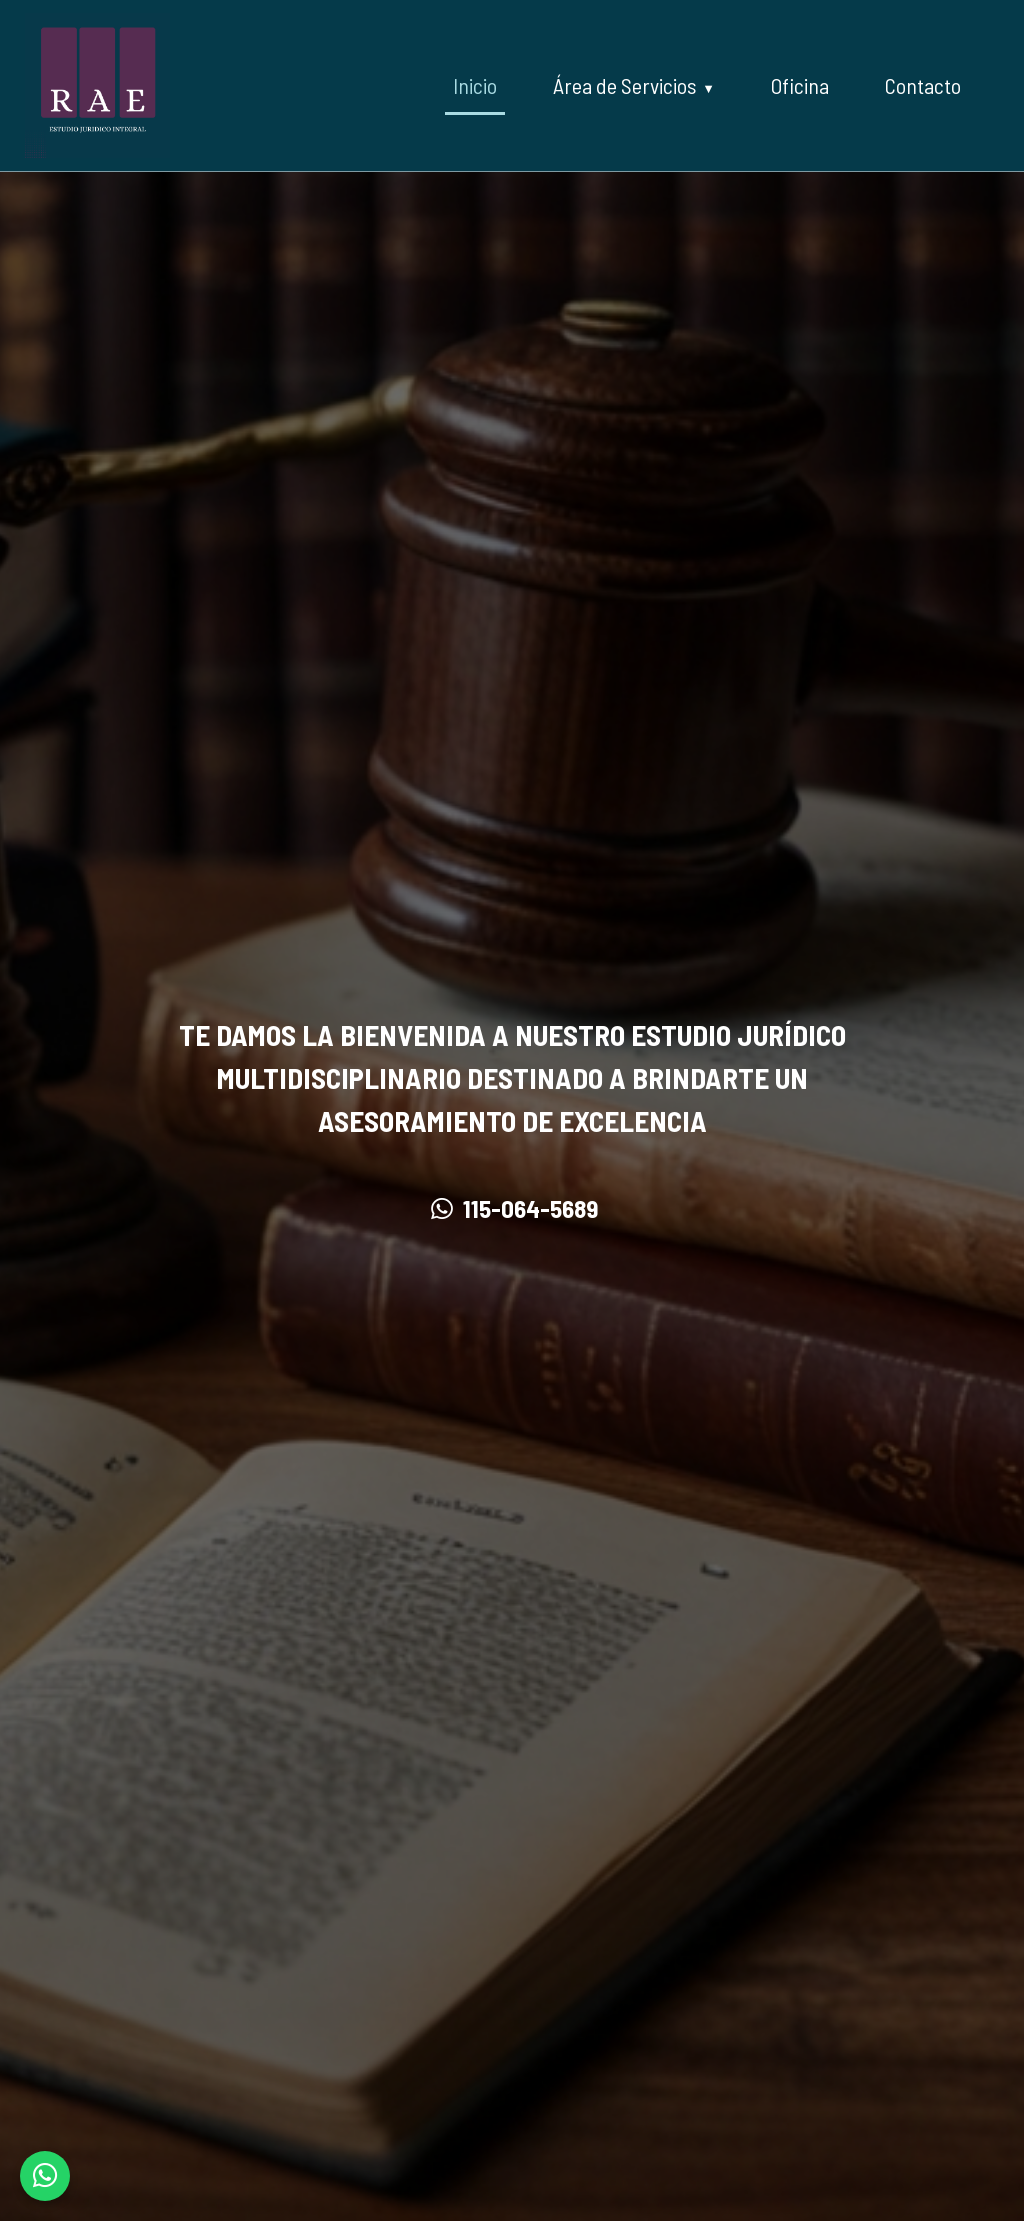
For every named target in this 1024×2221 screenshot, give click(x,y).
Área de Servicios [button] (625, 85)
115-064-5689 (512, 1208)
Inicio (475, 85)
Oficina (800, 85)
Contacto (923, 85)
